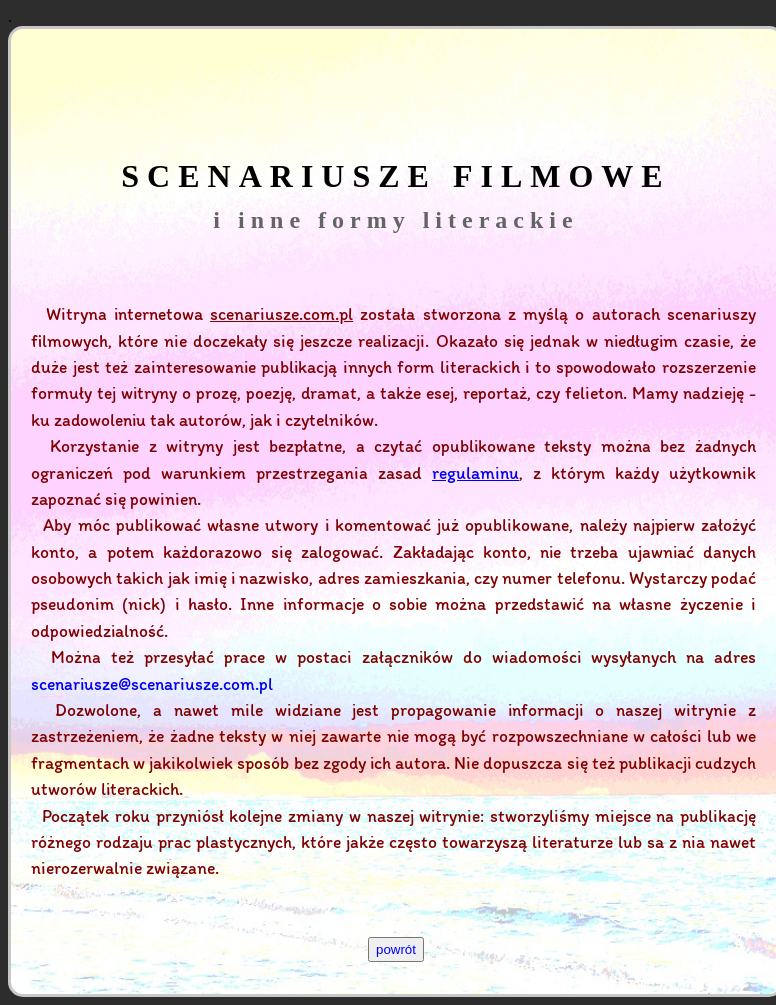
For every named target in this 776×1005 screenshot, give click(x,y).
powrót (396, 949)
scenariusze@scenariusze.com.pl (152, 683)
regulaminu (475, 472)
